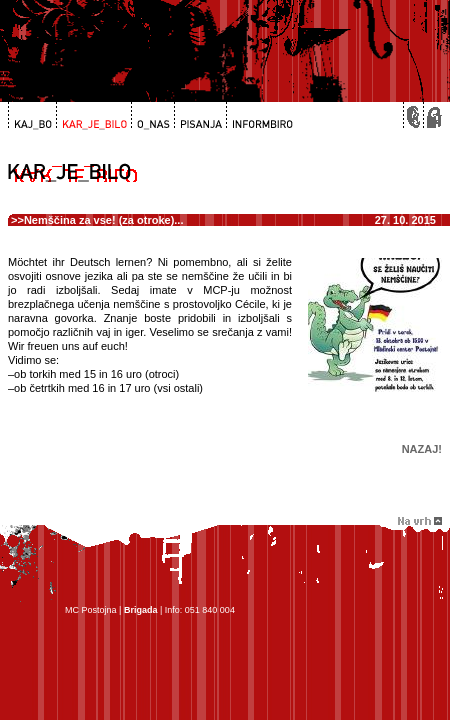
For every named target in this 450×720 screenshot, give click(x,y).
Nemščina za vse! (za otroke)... (104, 220)
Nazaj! (422, 449)
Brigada (141, 610)
